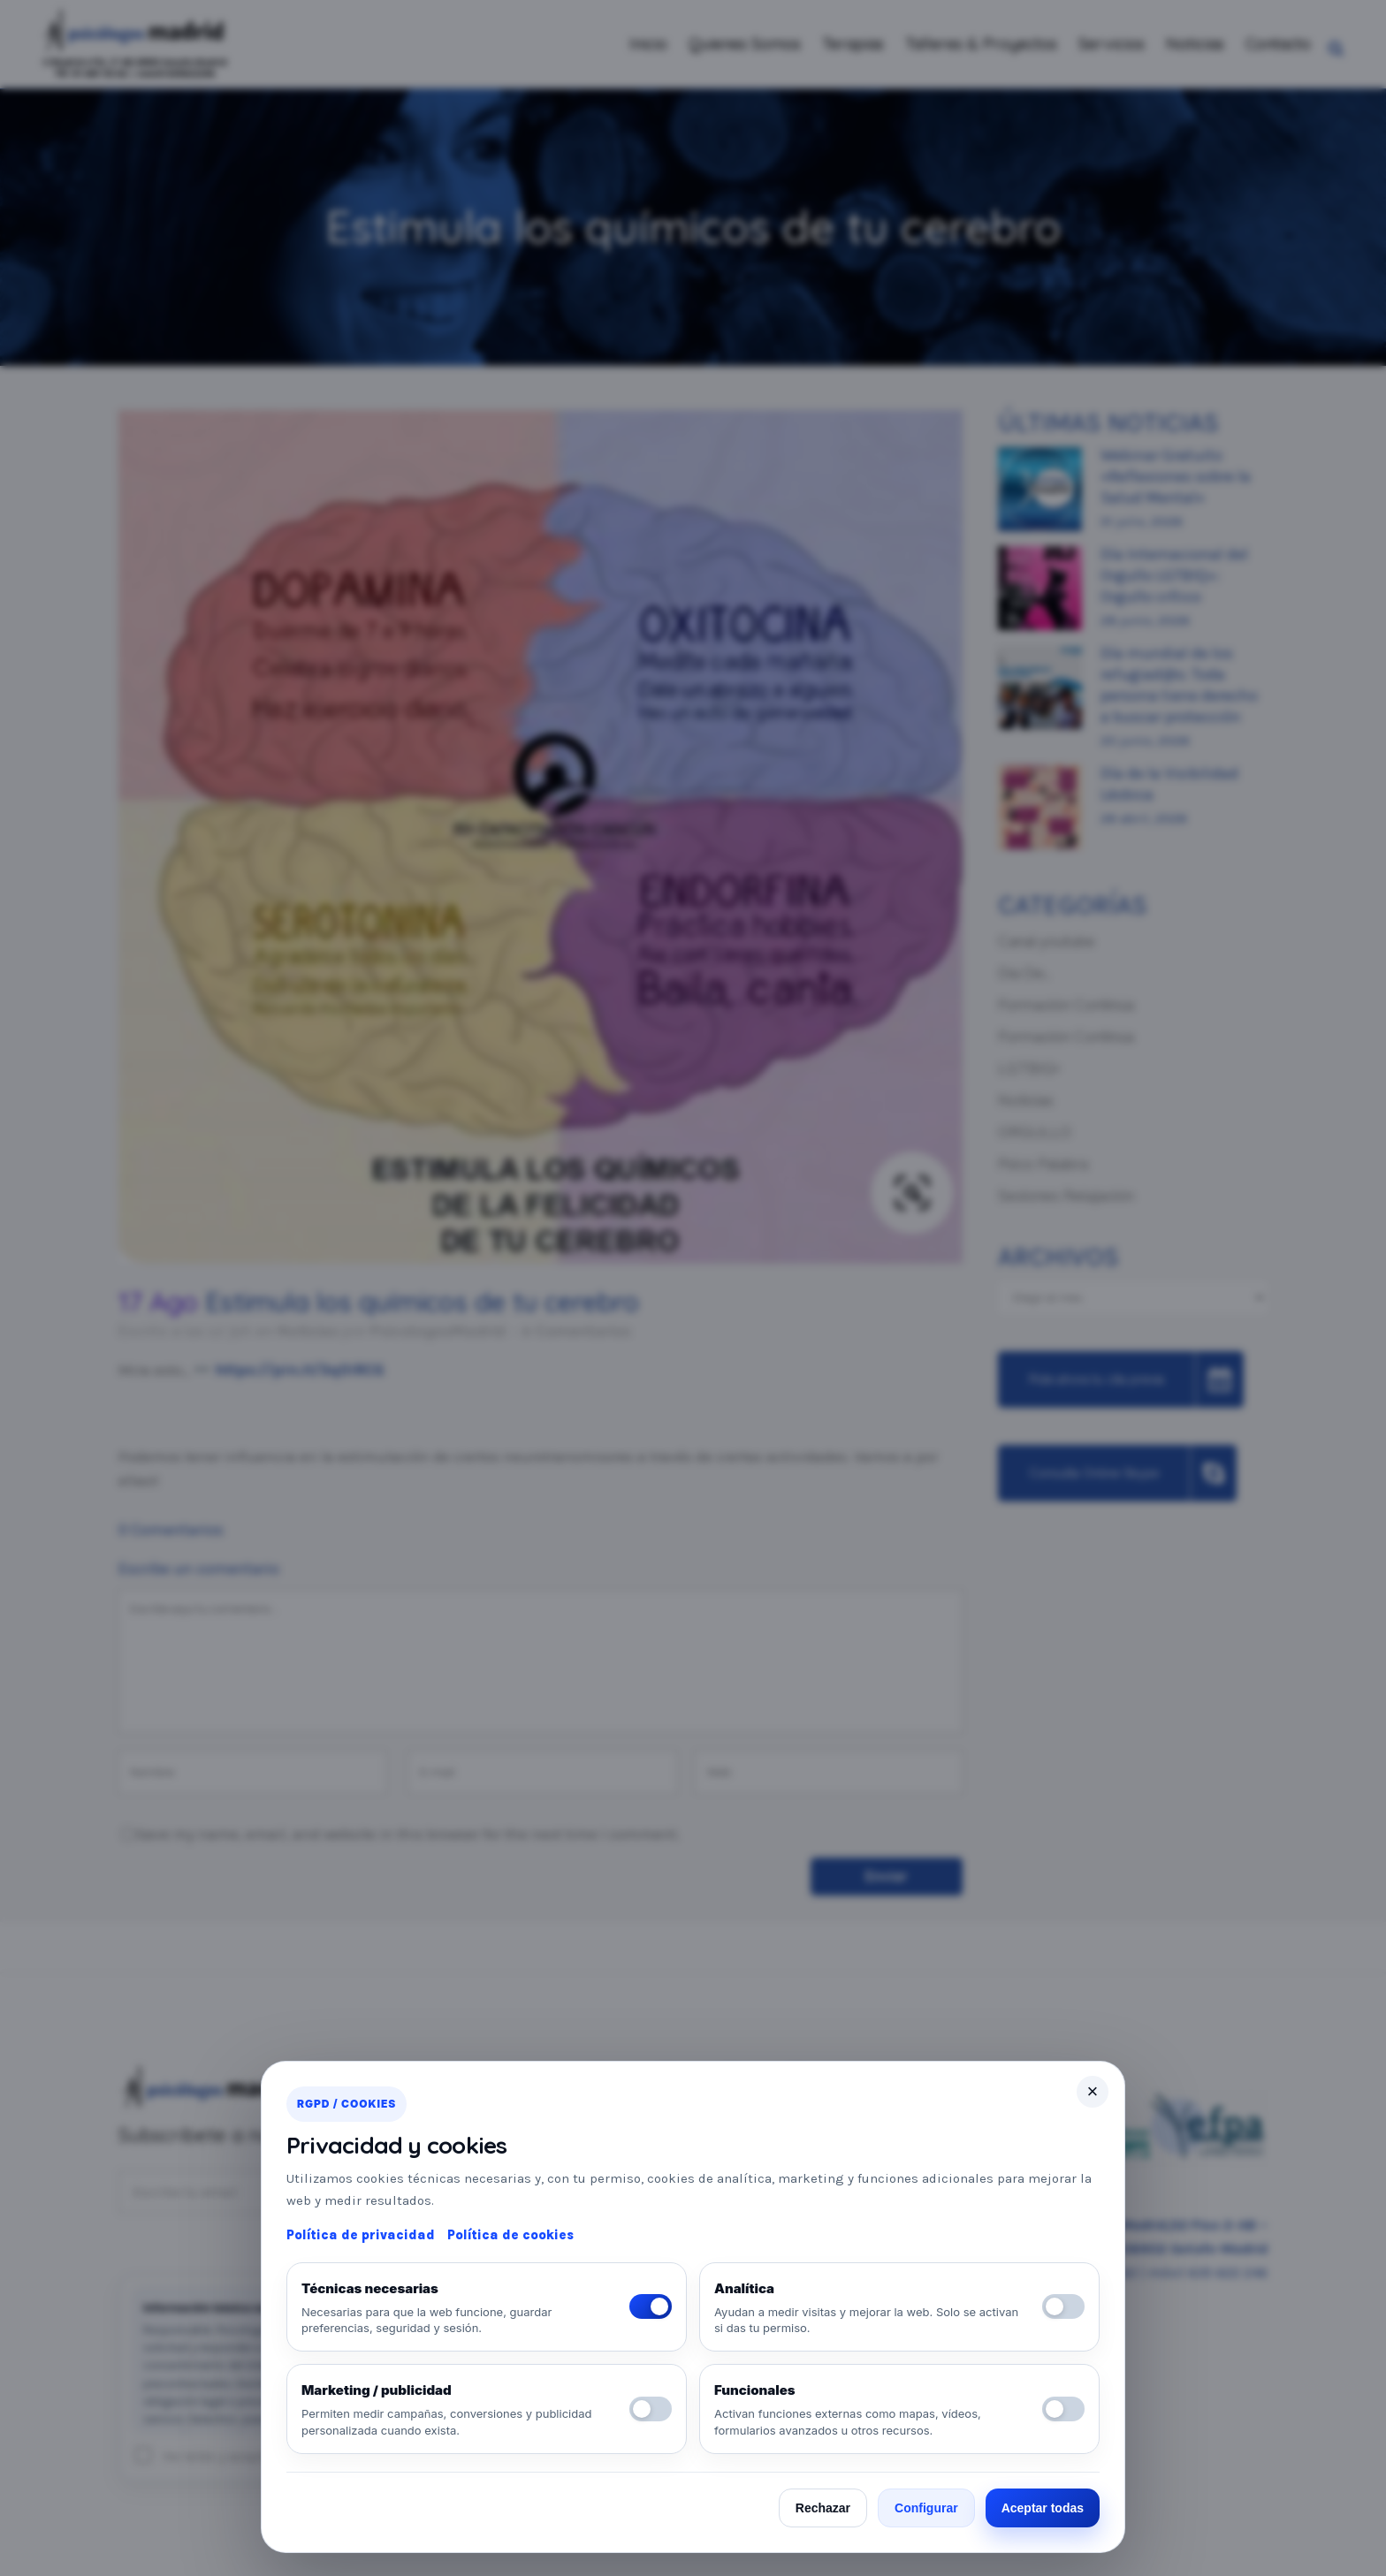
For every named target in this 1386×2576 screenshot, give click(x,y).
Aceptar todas (1042, 2508)
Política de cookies (510, 2235)
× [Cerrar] (1093, 2091)
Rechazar (823, 2508)
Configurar (926, 2508)
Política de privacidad (360, 2235)
